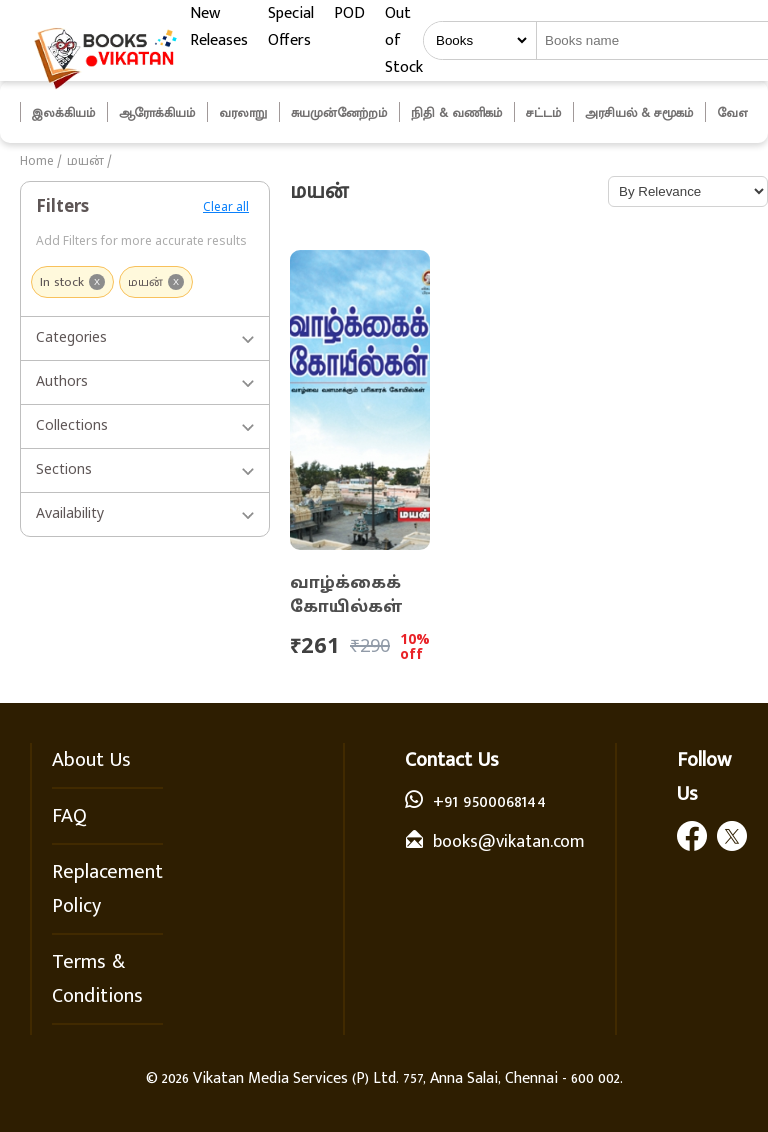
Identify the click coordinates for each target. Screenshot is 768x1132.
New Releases (219, 27)
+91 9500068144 (489, 802)
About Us (91, 760)
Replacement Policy (107, 889)
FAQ (69, 816)
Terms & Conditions (97, 979)
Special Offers (291, 27)
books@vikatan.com (509, 842)
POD (349, 13)
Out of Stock (404, 40)
